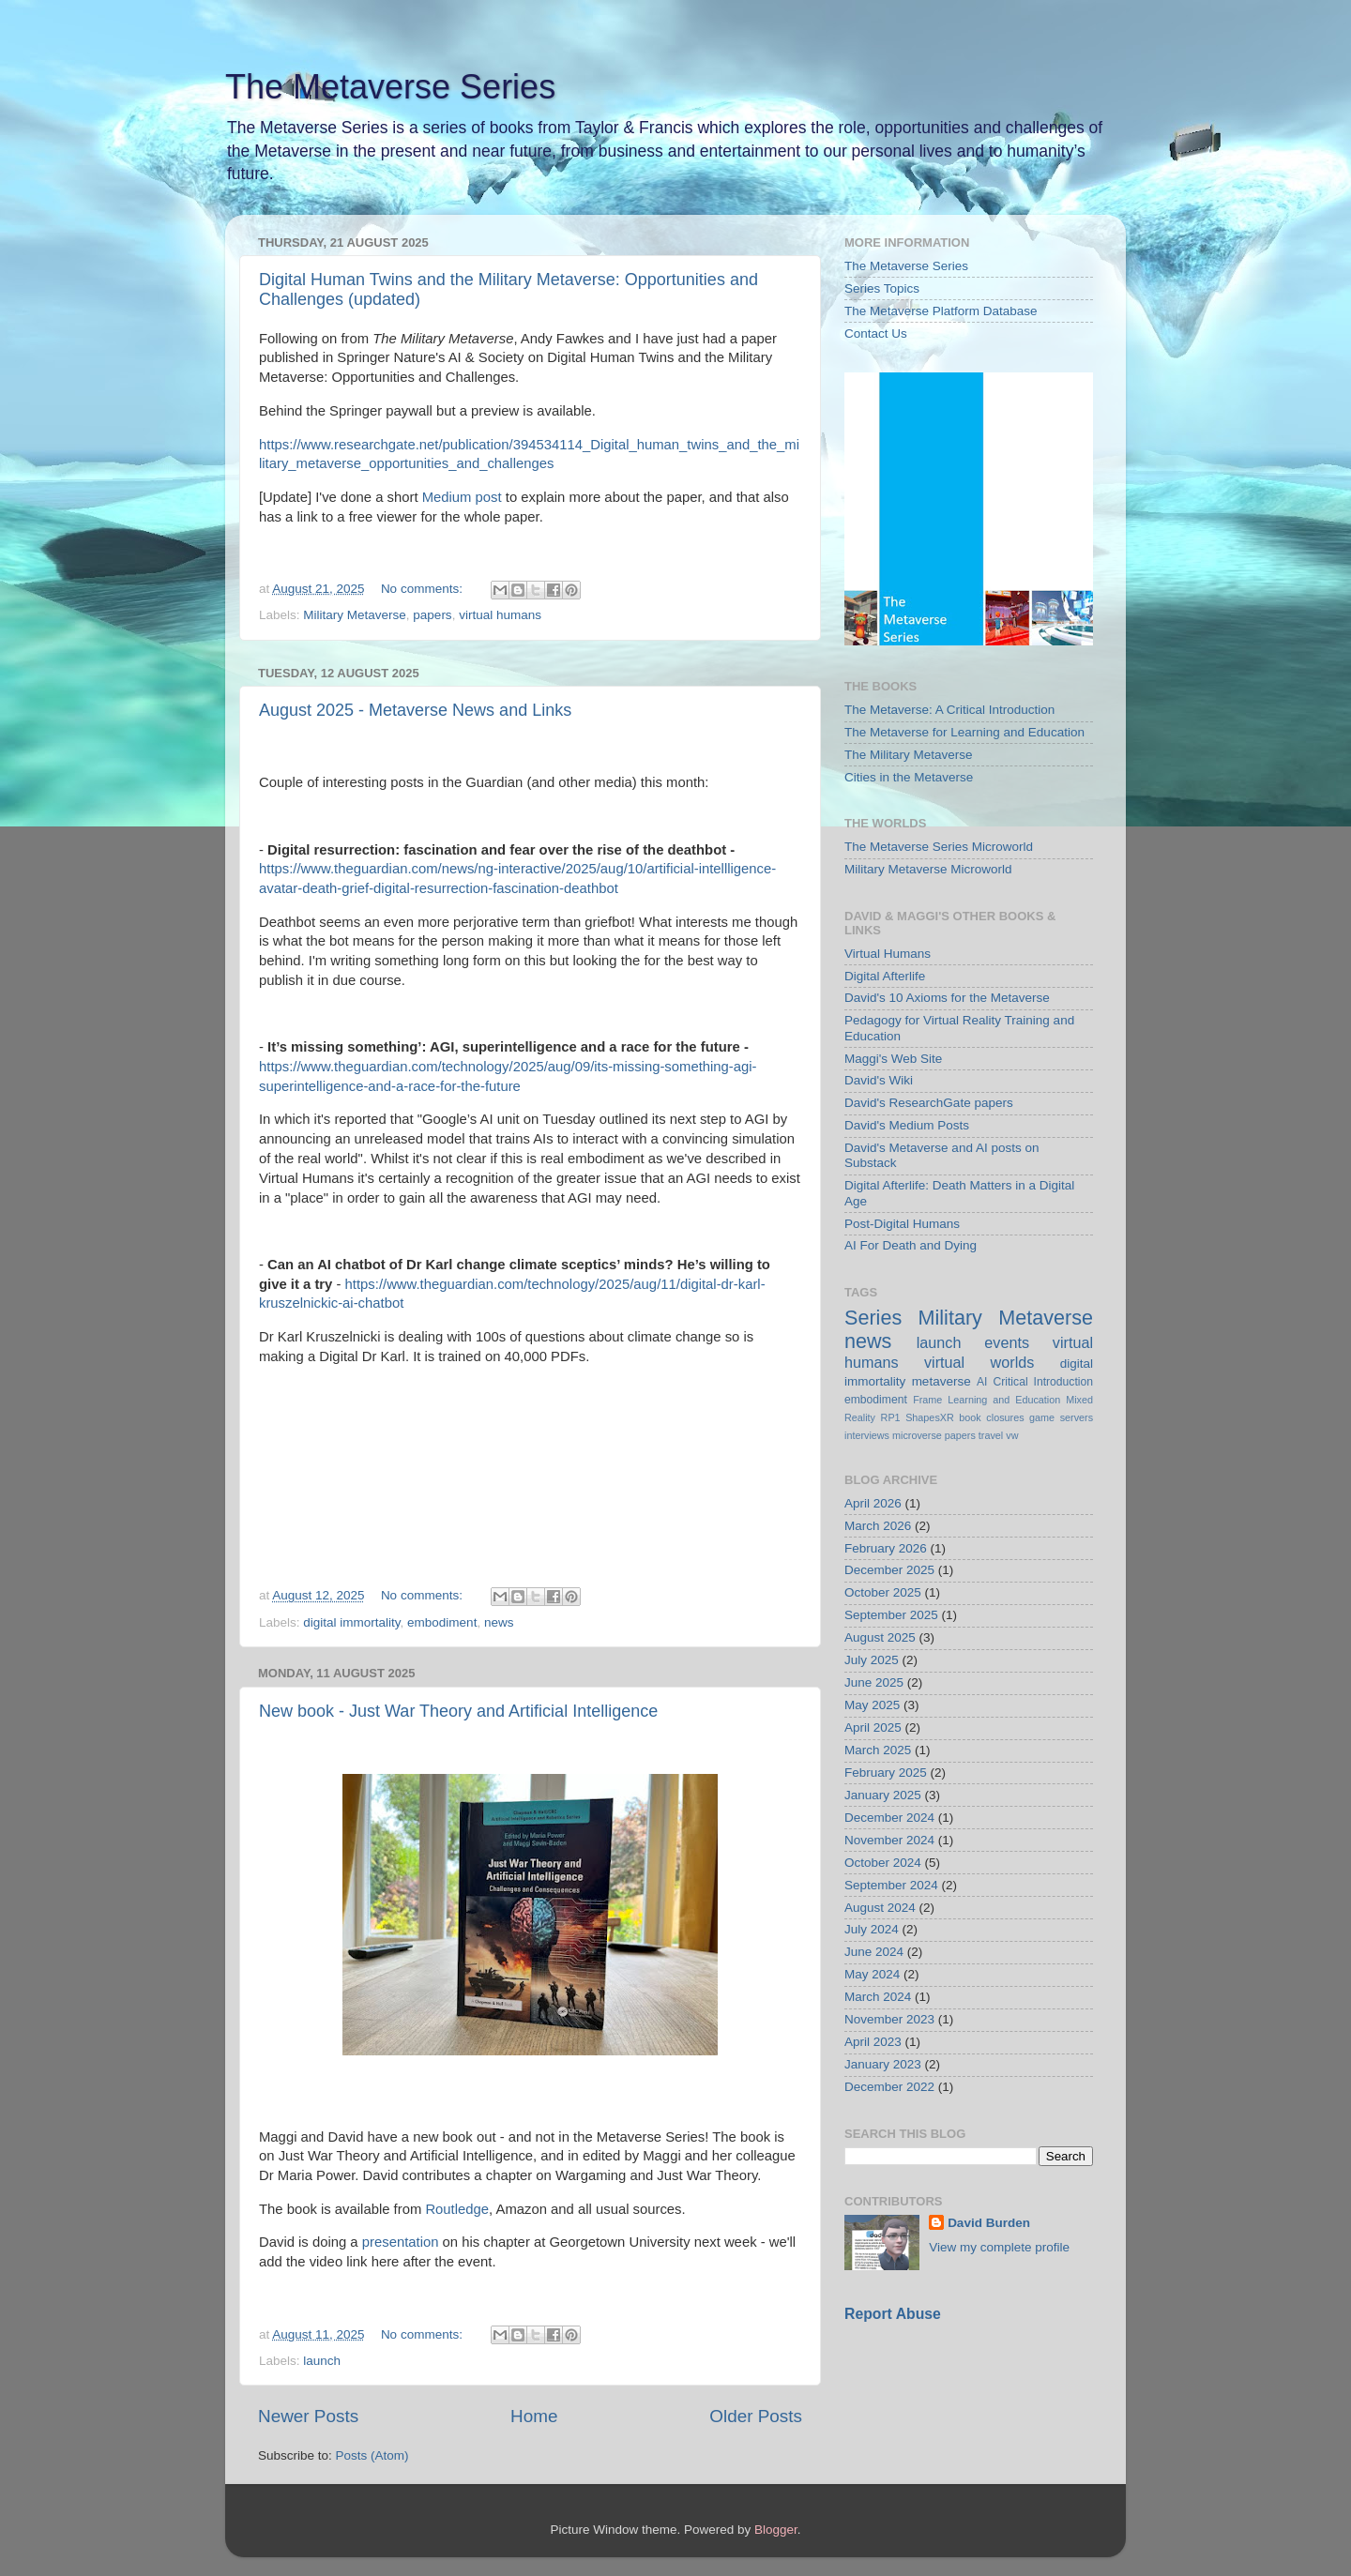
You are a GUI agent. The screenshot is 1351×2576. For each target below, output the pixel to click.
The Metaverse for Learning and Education (964, 732)
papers (432, 615)
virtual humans (500, 615)
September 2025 (891, 1615)
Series (873, 1317)
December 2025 (889, 1570)
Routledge (457, 2209)
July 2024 (871, 1929)
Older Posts (755, 2416)
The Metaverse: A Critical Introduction (949, 710)
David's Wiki (878, 1080)
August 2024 (880, 1908)
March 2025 (877, 1750)
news (499, 1622)
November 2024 (889, 1840)
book (969, 1417)
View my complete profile (999, 2247)
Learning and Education (1004, 1399)
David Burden (989, 2223)
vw (1012, 1435)
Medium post (462, 497)
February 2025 (885, 1772)
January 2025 (882, 1795)
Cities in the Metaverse (908, 777)
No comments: (423, 589)
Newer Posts (308, 2416)
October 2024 (882, 1863)
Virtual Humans (887, 954)
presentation (400, 2242)
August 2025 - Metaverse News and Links (415, 710)
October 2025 (882, 1592)
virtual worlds (979, 1362)
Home (533, 2416)
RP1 (891, 1417)
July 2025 (871, 1660)
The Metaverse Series (390, 87)
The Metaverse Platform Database (941, 311)
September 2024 (891, 1885)
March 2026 (877, 1526)
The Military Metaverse (908, 755)
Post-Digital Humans (902, 1224)
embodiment (442, 1622)
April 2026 (873, 1503)
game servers (1061, 1417)
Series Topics (881, 288)
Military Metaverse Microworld (928, 869)
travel (991, 1435)
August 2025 (880, 1637)
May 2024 (872, 1974)
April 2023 (873, 2042)
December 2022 (889, 2087)
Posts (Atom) (372, 2455)
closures (1005, 1417)
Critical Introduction (1043, 1381)
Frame (927, 1399)
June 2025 (873, 1682)
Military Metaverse (354, 615)
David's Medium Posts (906, 1125)
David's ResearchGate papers (928, 1103)
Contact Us (875, 333)
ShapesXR (929, 1417)
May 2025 (872, 1705)
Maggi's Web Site (893, 1059)
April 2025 (873, 1727)
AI (982, 1381)
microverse (917, 1435)
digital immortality (351, 1622)
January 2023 (882, 2064)
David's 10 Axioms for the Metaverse (947, 998)
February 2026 (885, 1548)
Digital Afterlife (884, 976)
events (1006, 1342)
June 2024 (873, 1952)
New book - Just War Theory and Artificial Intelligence (458, 1711)
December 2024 (889, 1818)
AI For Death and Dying (910, 1245)
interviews (866, 1435)
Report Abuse (892, 2314)
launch (322, 2361)
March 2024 (877, 1997)
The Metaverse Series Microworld (938, 847)
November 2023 (889, 2019)
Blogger (775, 2530)
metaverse (941, 1381)
